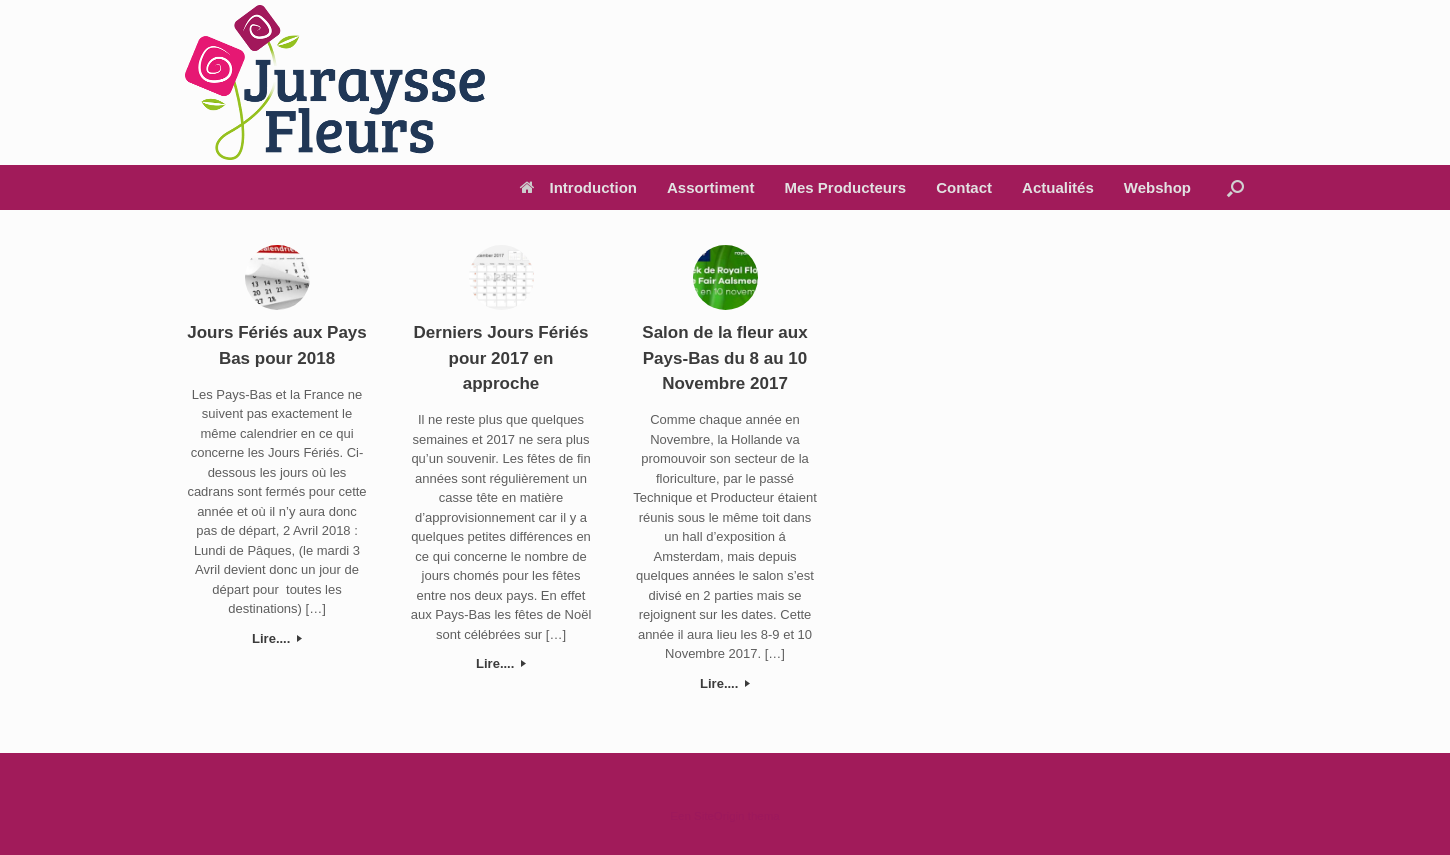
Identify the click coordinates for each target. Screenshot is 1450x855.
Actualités (1058, 187)
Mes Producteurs (846, 187)
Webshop (1157, 187)
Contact (964, 187)
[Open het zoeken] (1235, 187)
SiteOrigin (719, 816)
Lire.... (277, 638)
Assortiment (711, 187)
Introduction (578, 187)
